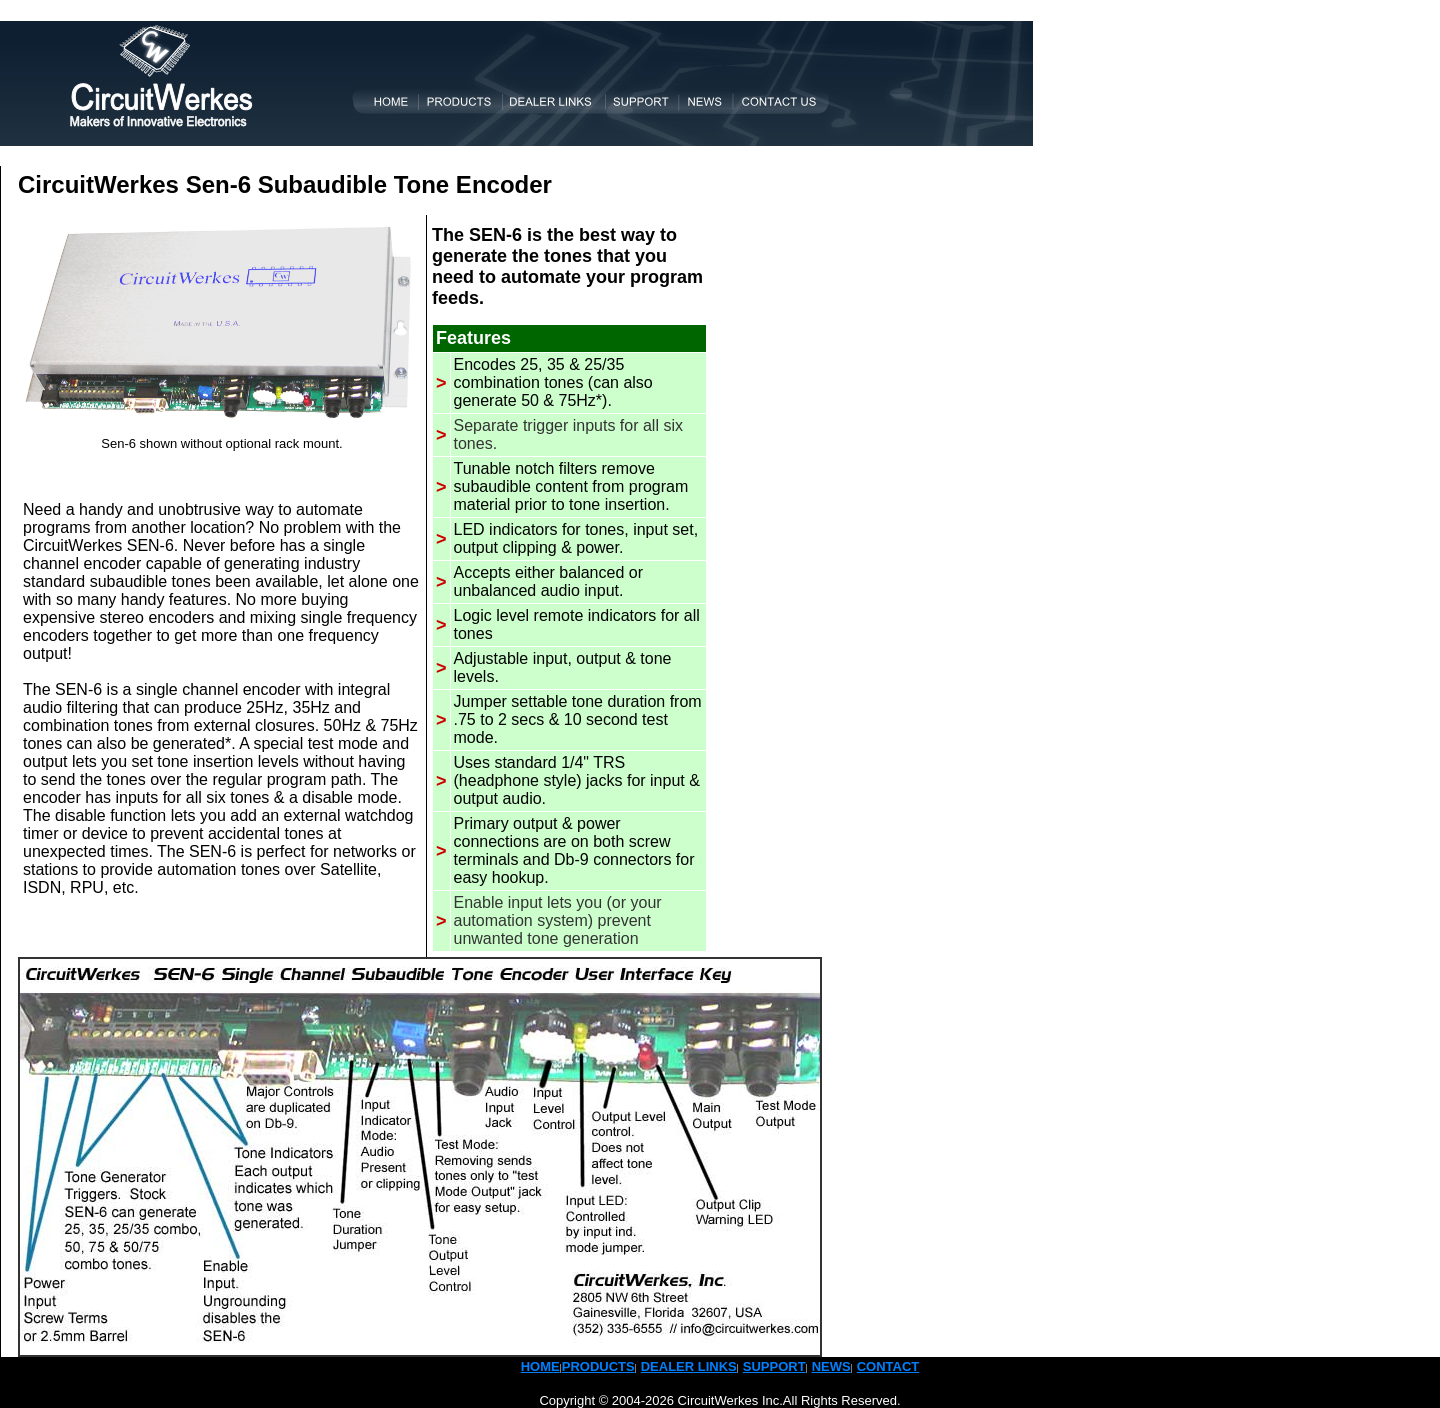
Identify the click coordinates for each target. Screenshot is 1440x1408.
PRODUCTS (598, 1366)
